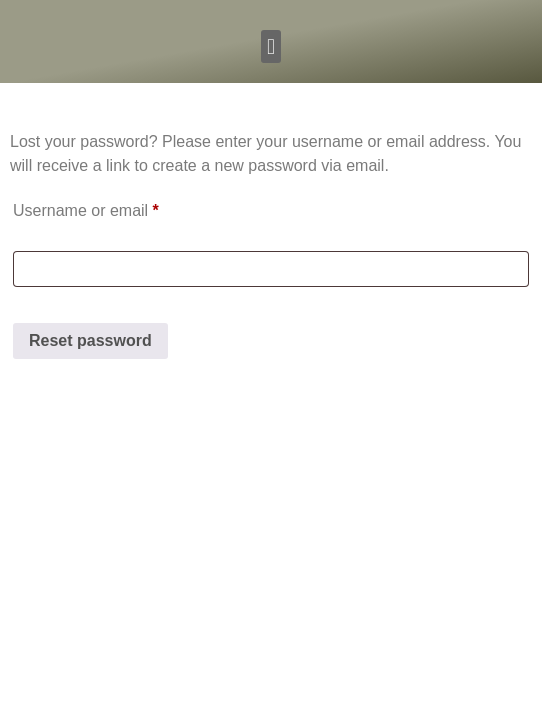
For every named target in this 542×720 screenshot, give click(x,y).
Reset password (90, 340)
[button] (270, 46)
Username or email (118, 207)
